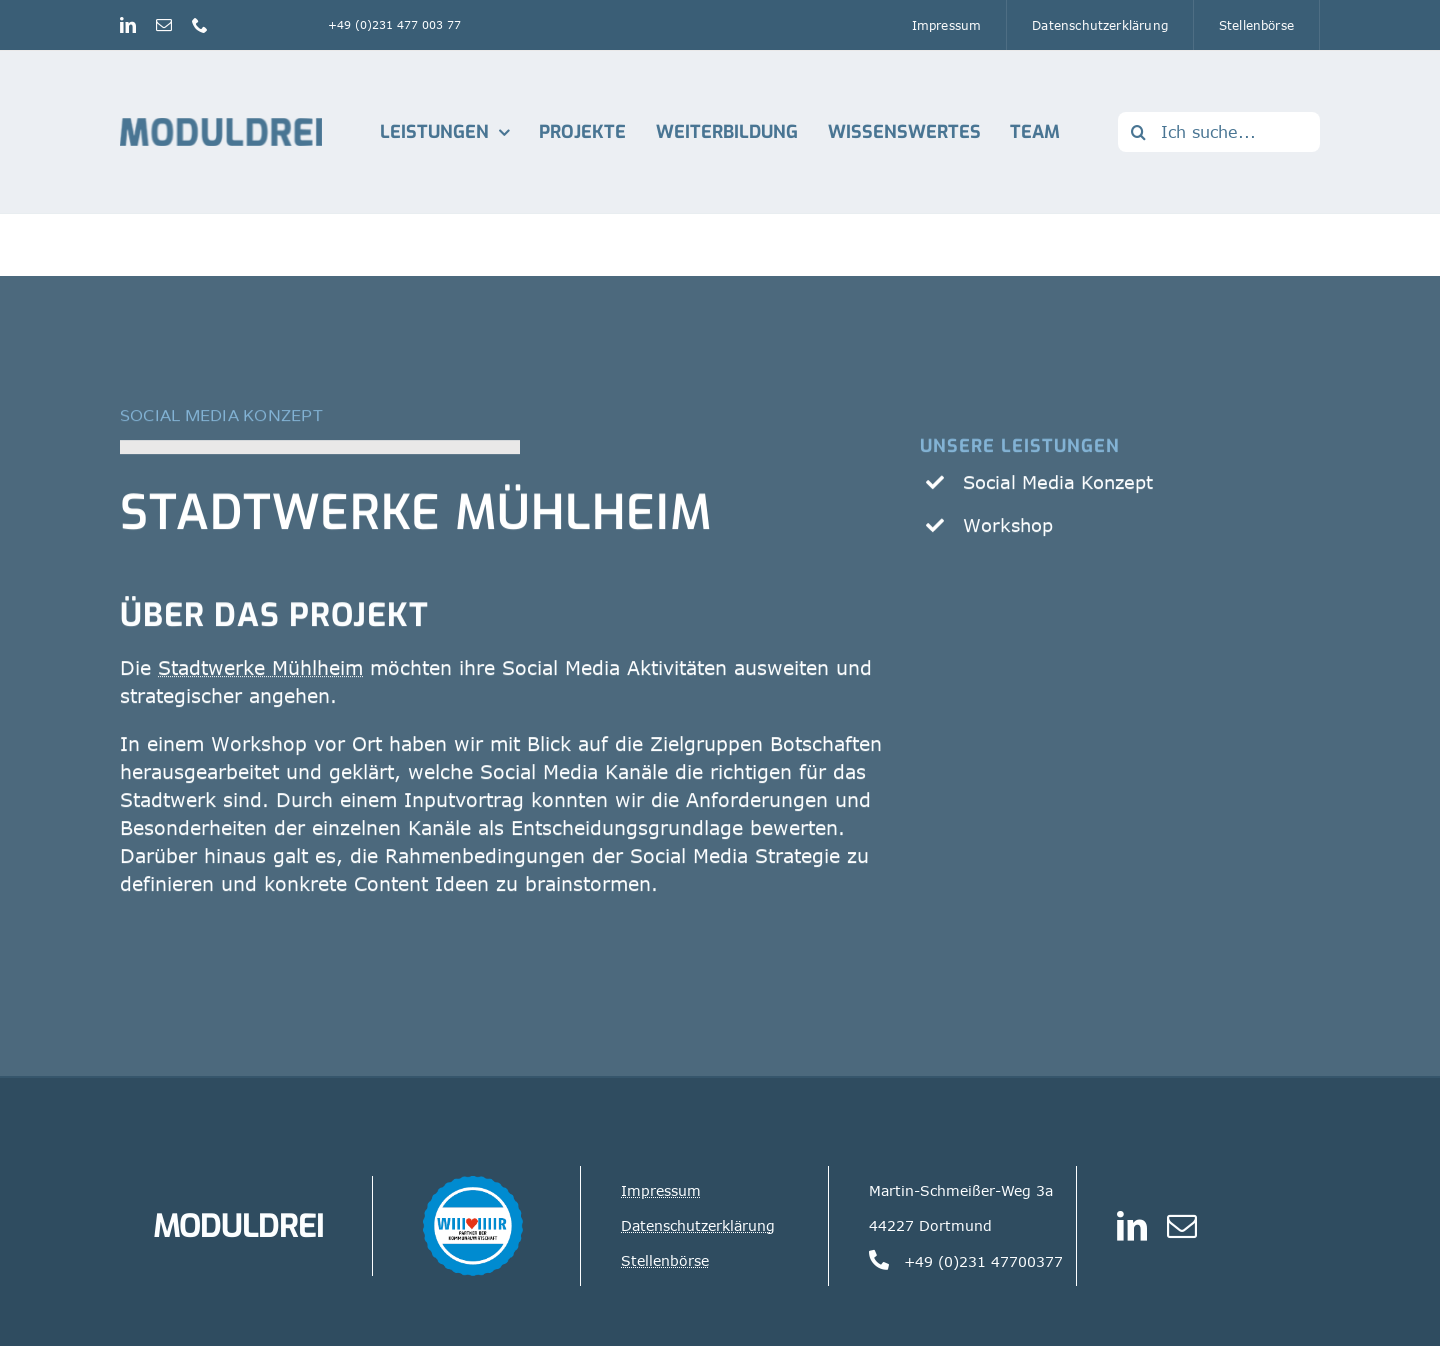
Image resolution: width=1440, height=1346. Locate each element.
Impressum (661, 1190)
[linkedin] (128, 25)
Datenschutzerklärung (698, 1225)
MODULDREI (238, 1226)
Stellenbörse (665, 1260)
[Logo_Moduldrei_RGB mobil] (221, 126)
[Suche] (1138, 132)
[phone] (200, 25)
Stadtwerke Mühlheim (416, 516)
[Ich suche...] (1219, 132)
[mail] (164, 25)
